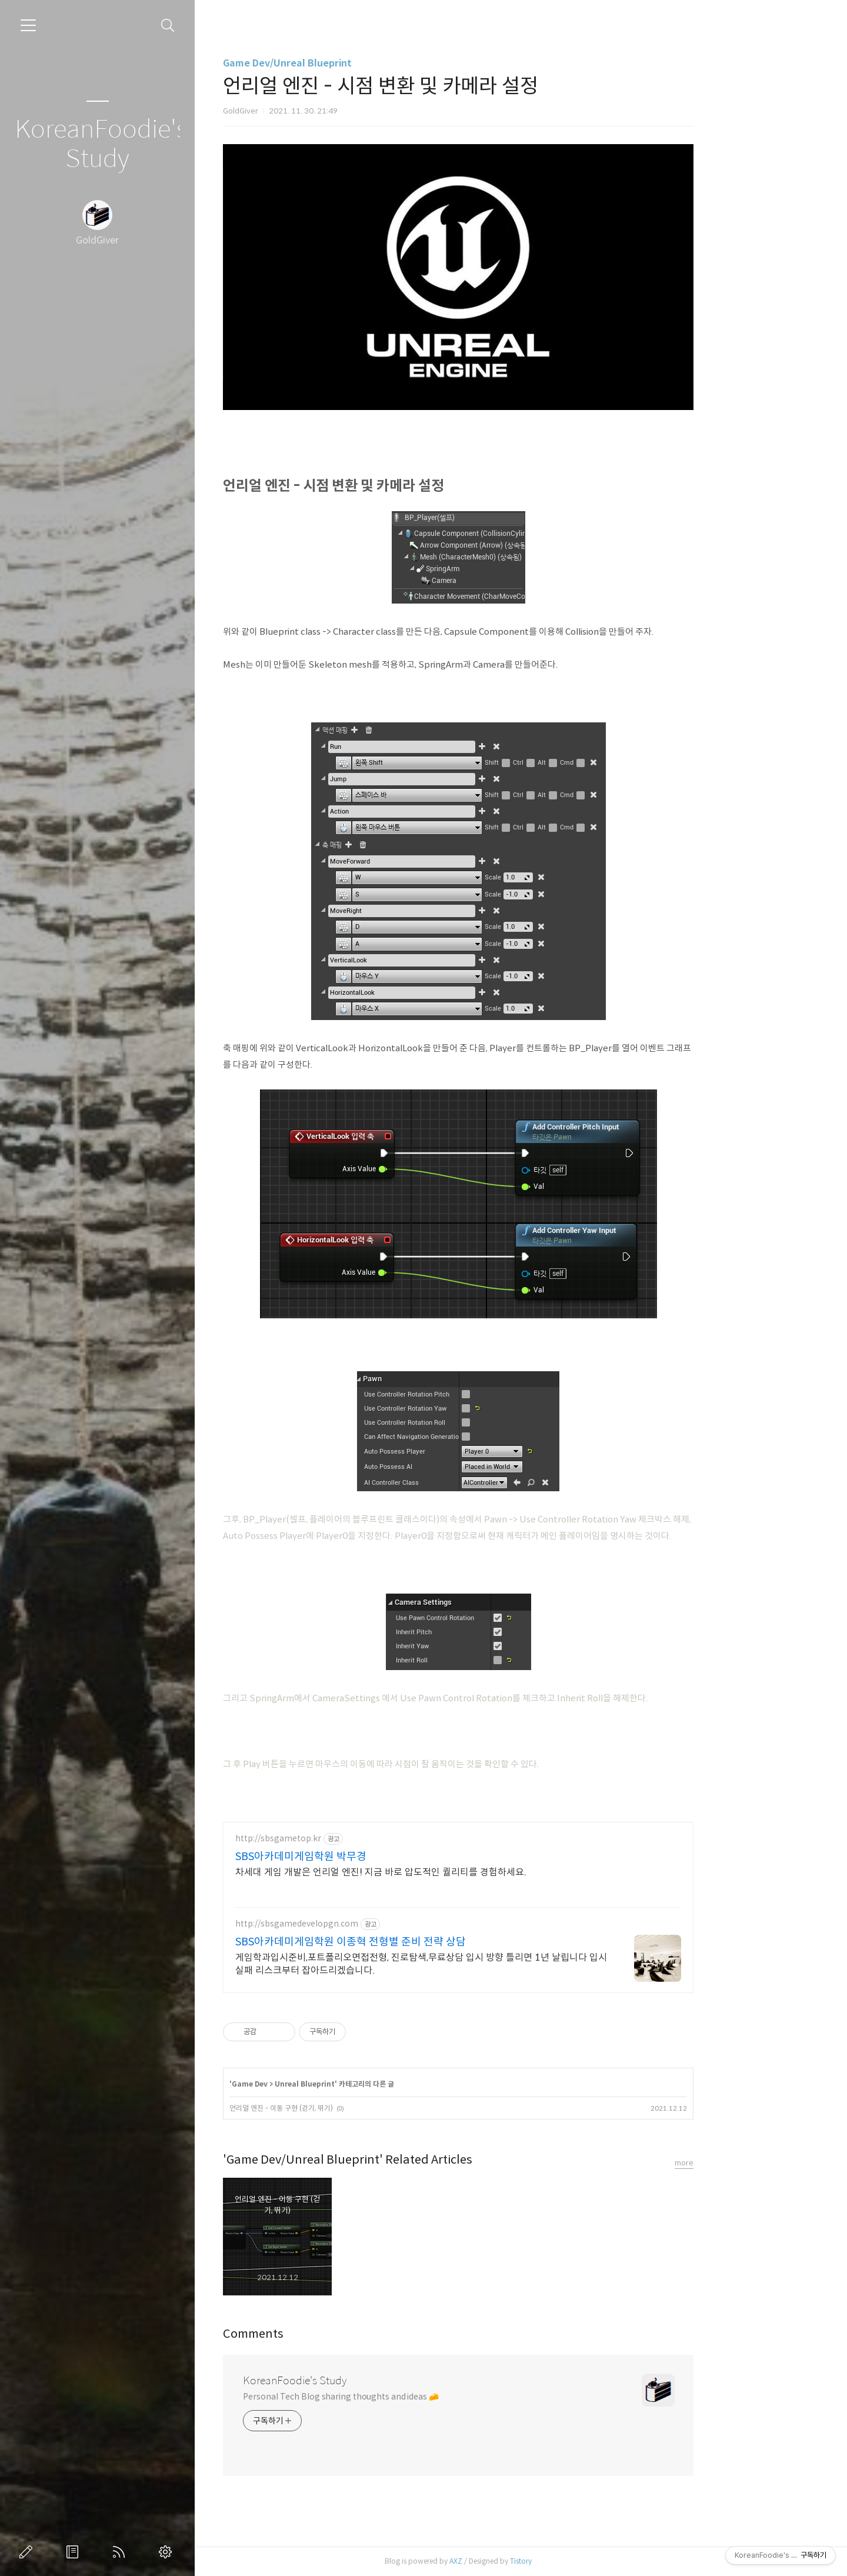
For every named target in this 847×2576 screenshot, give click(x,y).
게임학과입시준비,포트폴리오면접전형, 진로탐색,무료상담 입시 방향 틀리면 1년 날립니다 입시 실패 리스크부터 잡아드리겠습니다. (484, 1964)
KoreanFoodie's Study (97, 144)
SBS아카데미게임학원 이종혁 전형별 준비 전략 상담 (413, 1941)
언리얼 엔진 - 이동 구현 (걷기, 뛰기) (344, 2108)
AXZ (518, 2561)
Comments (316, 2334)
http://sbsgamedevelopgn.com (359, 1924)
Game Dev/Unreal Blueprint (350, 63)
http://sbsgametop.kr (341, 1839)
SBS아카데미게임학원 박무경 (363, 1856)
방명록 (75, 2552)
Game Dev (313, 2084)
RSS (121, 2552)
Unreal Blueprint (368, 2084)
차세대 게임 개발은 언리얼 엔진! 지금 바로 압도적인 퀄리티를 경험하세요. (443, 1872)
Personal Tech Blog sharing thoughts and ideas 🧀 (403, 2396)
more (747, 2163)
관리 (168, 2552)
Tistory (584, 2561)
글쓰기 (28, 2552)
